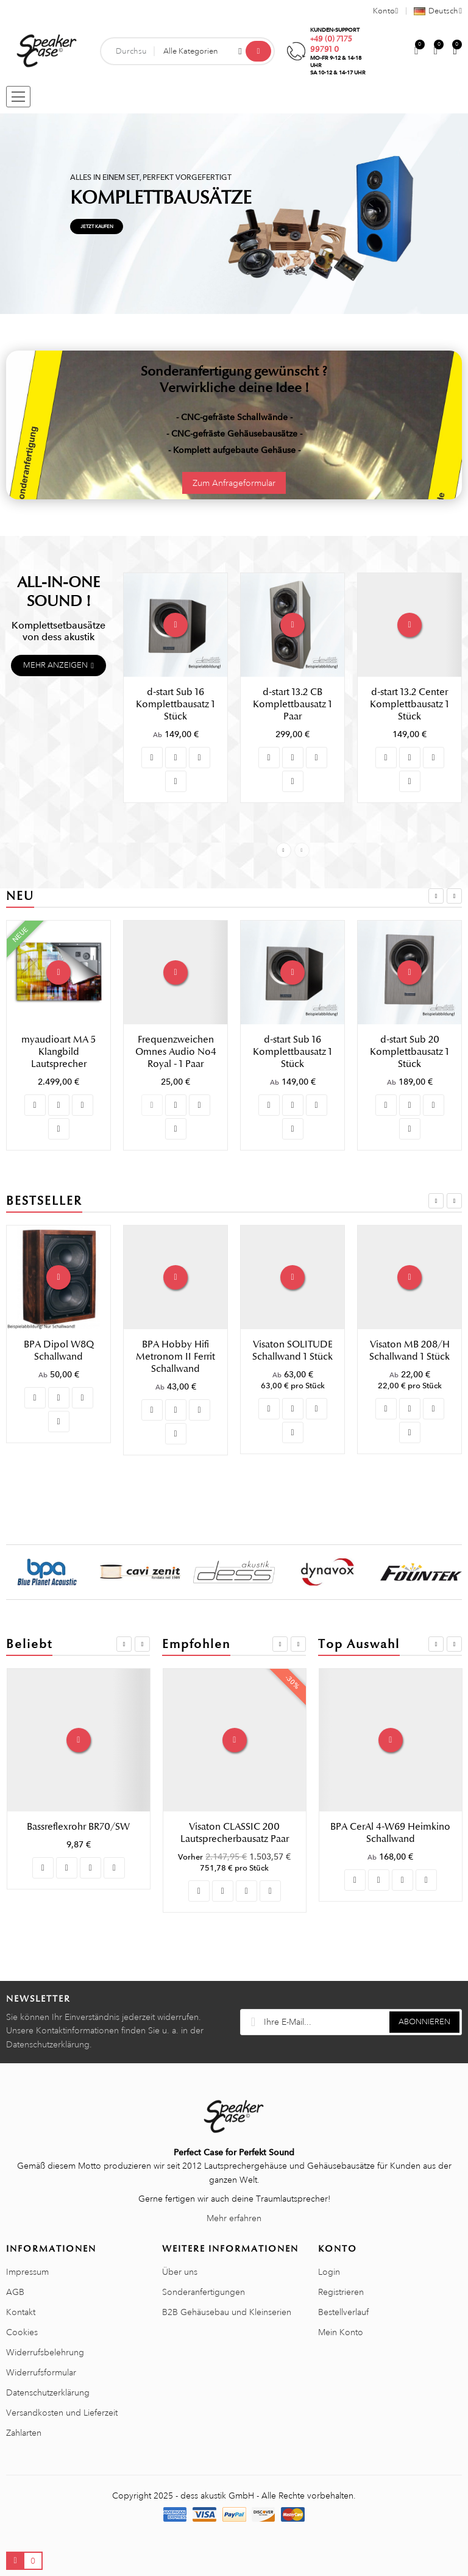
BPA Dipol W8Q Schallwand (176, 1350)
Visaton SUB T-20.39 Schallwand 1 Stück (78, 1833)
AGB (15, 2291)
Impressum (27, 2271)
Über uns (179, 2271)
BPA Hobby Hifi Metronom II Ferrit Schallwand (292, 1356)
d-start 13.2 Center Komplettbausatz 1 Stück (409, 704)
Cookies (22, 2332)
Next (302, 850)
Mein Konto (340, 2332)
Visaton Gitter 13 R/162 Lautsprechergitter (390, 1833)
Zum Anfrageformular (234, 482)
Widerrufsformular (41, 2372)
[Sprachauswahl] (434, 11)
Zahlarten (23, 2432)
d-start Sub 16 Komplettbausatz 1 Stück (175, 704)
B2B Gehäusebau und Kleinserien (226, 2312)
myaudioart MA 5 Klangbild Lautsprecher (175, 1051)
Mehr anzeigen (55, 665)
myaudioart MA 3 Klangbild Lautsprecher (58, 1051)
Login (329, 2271)
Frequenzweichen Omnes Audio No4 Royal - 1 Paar (292, 1051)
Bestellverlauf (343, 2312)
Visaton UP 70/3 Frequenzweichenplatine (235, 1833)
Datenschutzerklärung (48, 2392)
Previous (283, 850)
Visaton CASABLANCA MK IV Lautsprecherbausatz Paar (60, 1368)
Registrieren (341, 2291)
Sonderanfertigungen (203, 2291)
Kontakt (20, 2312)
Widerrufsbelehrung (45, 2352)
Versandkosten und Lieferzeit (62, 2412)
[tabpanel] (234, 213)
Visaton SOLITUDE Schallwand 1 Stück (409, 1350)
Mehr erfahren (234, 2218)
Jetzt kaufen (96, 226)
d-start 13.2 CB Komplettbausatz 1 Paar (292, 704)
